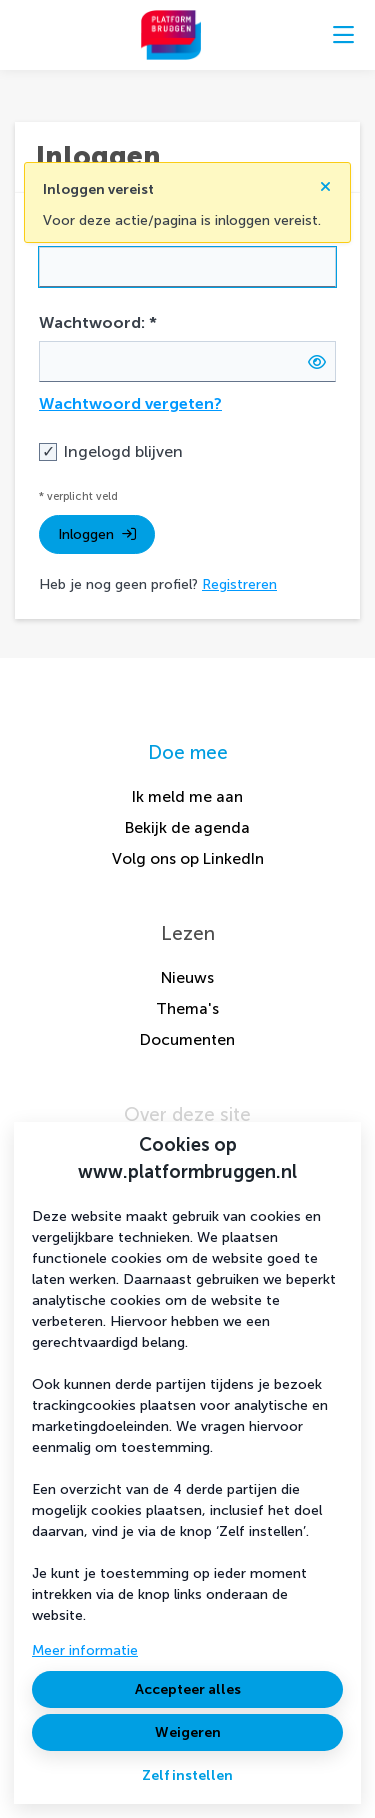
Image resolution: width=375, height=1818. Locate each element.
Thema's (187, 1008)
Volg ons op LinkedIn (188, 858)
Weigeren (188, 1732)
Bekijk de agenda (187, 827)
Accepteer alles (188, 1689)
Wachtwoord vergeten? (130, 403)
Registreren (239, 584)
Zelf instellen (187, 1775)
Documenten (187, 1039)
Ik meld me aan (187, 796)
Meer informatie (85, 1650)
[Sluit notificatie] (325, 181)
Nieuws (187, 977)
